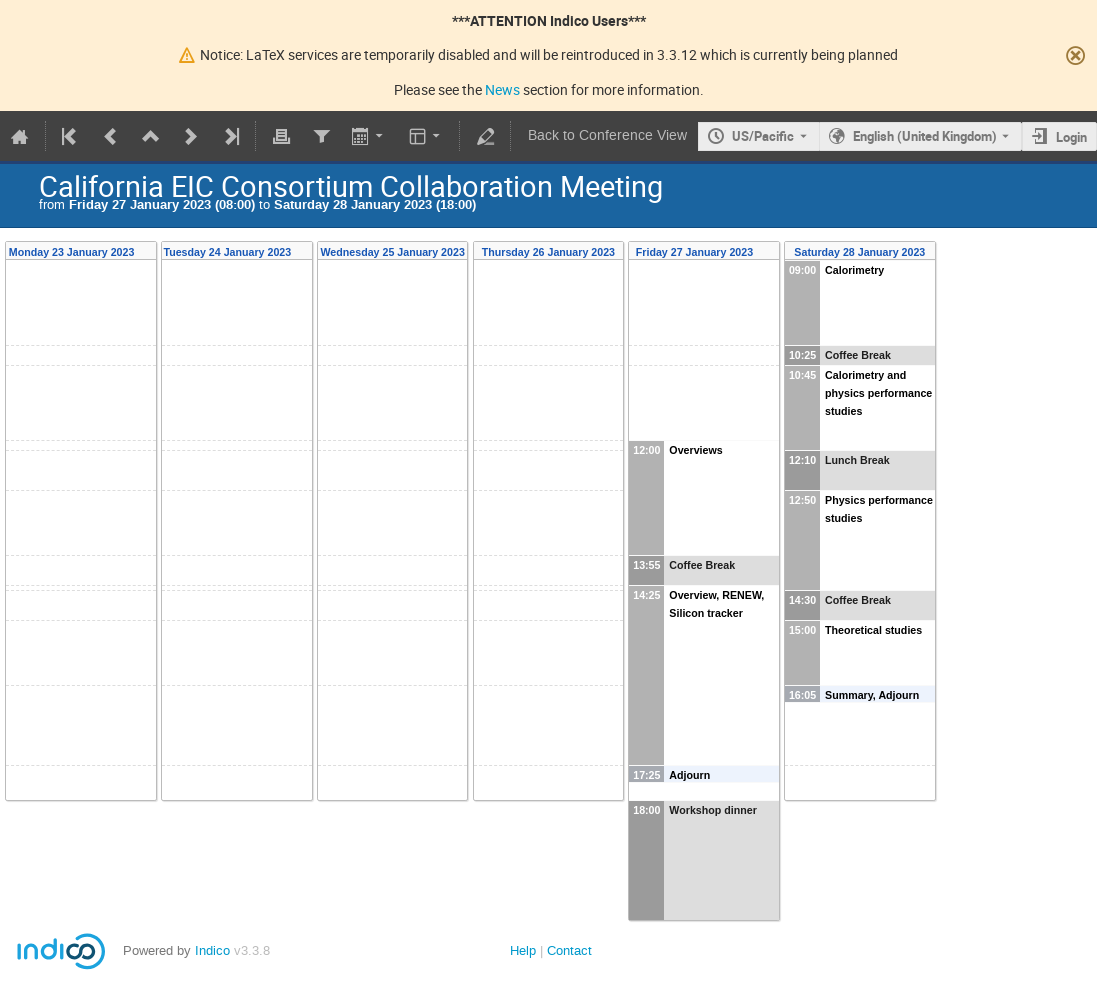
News (502, 89)
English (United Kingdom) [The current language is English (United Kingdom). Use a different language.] (925, 136)
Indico (212, 950)
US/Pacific (763, 136)
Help (523, 950)
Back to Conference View (607, 135)
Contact (569, 950)
